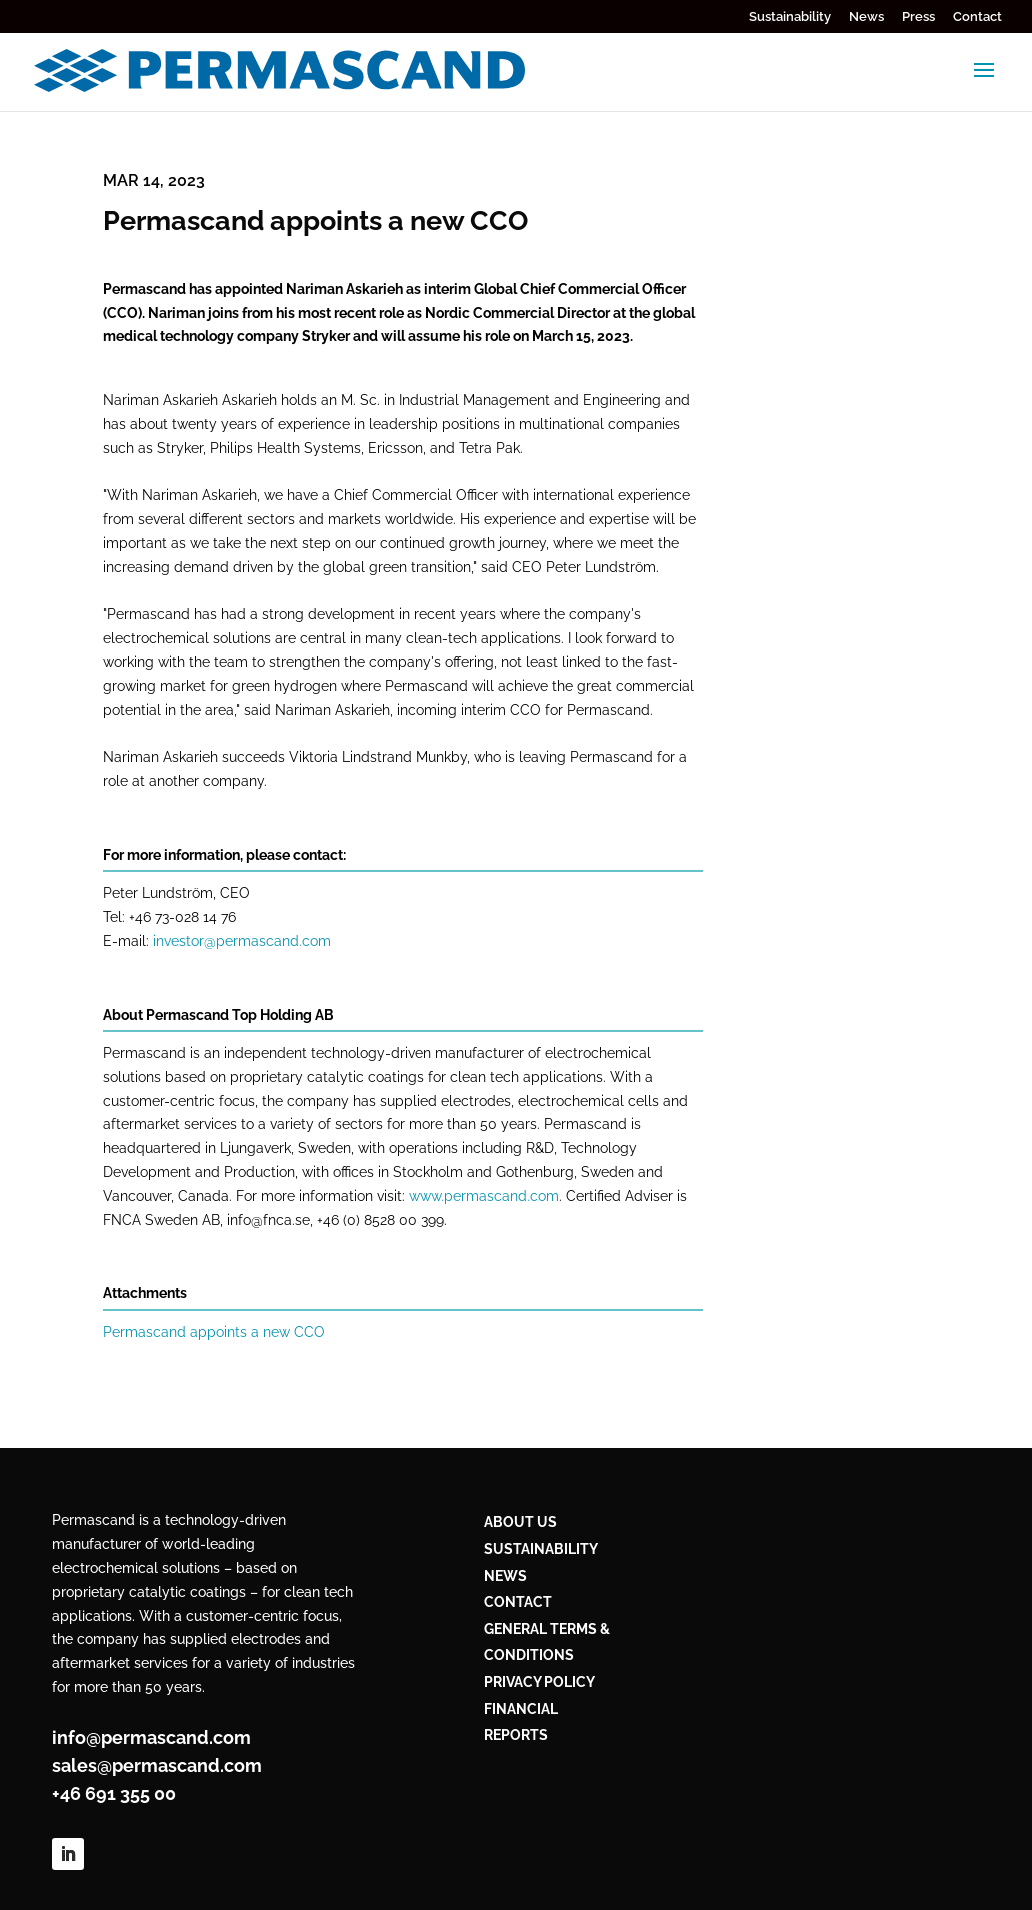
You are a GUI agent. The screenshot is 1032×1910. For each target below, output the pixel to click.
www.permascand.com (484, 1196)
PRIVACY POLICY (539, 1682)
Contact (977, 17)
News (866, 17)
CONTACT (518, 1602)
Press (918, 17)
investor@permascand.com (242, 941)
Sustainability (790, 17)
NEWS (505, 1576)
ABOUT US (520, 1522)
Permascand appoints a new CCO (214, 1332)
